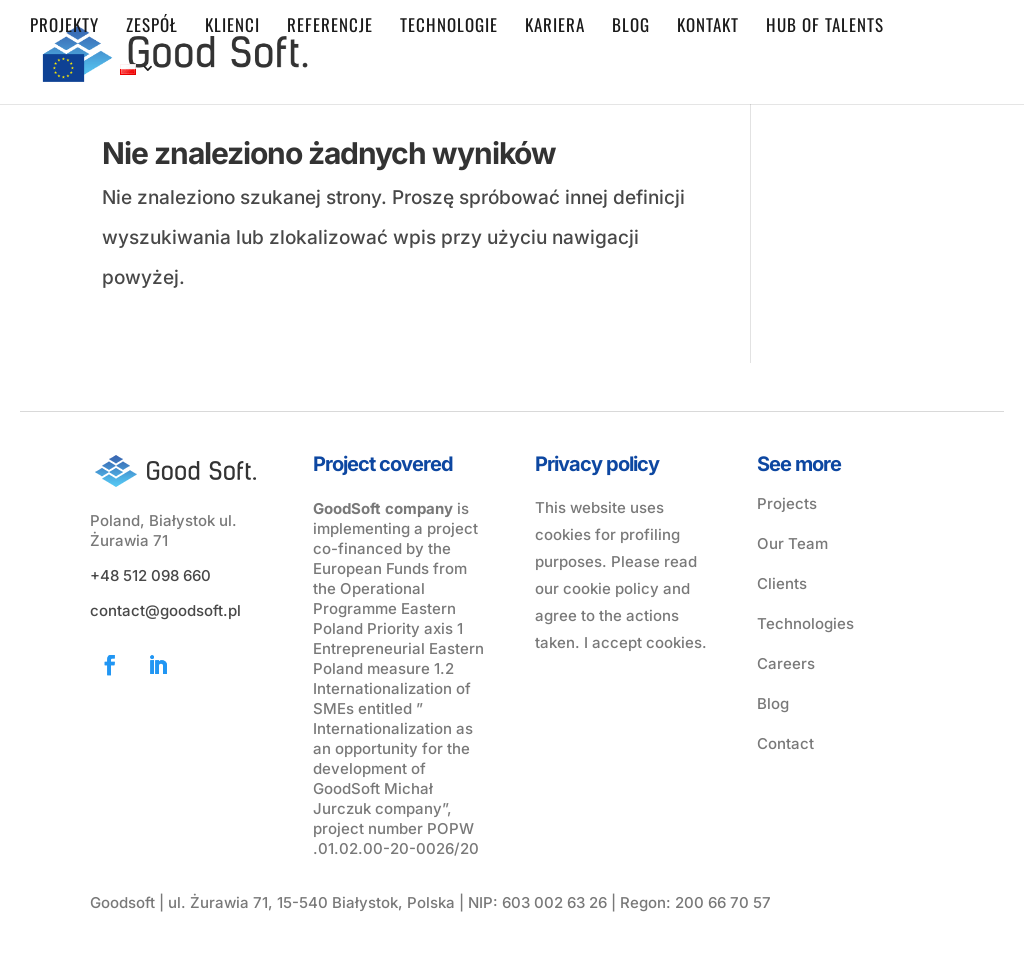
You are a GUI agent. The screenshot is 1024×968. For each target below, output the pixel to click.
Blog (631, 27)
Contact (785, 743)
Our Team (792, 543)
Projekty (64, 27)
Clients (782, 583)
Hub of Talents (825, 27)
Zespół (152, 27)
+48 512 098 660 (150, 575)
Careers (786, 663)
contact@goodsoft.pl (165, 610)
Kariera (555, 27)
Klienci (232, 27)
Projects (787, 503)
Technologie (449, 27)
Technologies (805, 623)
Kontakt (708, 27)
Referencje (330, 27)
